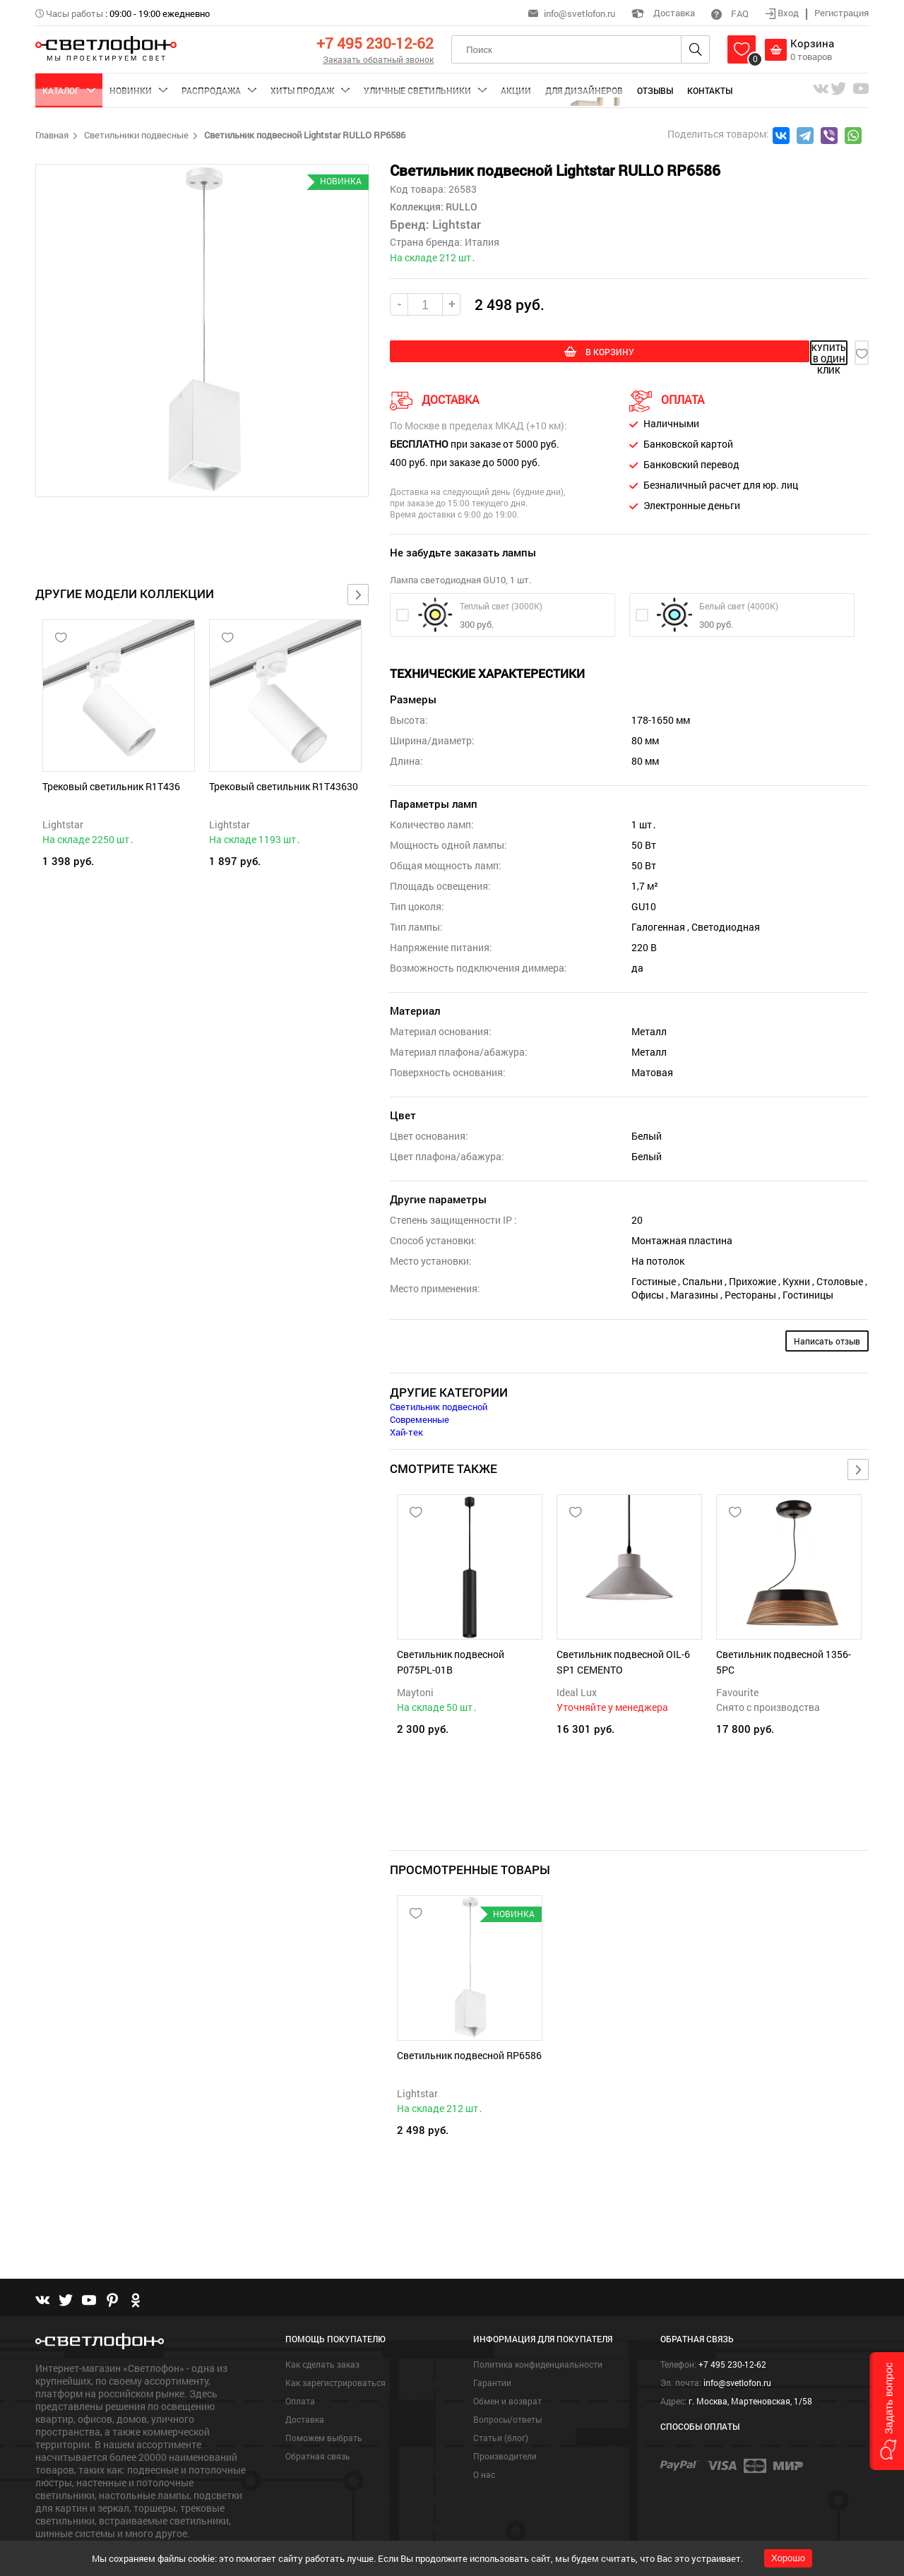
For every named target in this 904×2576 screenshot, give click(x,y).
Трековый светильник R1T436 (111, 786)
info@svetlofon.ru (579, 13)
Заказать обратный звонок (378, 59)
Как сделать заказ (322, 2325)
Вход (783, 12)
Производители (505, 2417)
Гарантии (492, 2343)
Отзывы (655, 90)
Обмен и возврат (507, 2362)
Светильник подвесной (438, 1403)
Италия (482, 242)
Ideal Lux (577, 1689)
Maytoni (415, 1689)
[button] (886, 2411)
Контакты (709, 90)
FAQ (730, 13)
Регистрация (841, 12)
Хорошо (788, 2558)
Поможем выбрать (323, 2398)
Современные (419, 1416)
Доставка (663, 12)
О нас (484, 2435)
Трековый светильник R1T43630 (283, 786)
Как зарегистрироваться (335, 2343)
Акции (516, 90)
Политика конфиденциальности (537, 2325)
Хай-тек (406, 1429)
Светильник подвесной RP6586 (469, 2034)
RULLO (460, 206)
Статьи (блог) (500, 2398)
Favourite (737, 1689)
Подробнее (61, 2516)
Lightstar (62, 824)
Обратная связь (317, 2417)
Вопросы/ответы (507, 2380)
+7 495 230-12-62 (375, 43)
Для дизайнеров (584, 90)
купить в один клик (736, 353)
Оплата (300, 2362)
